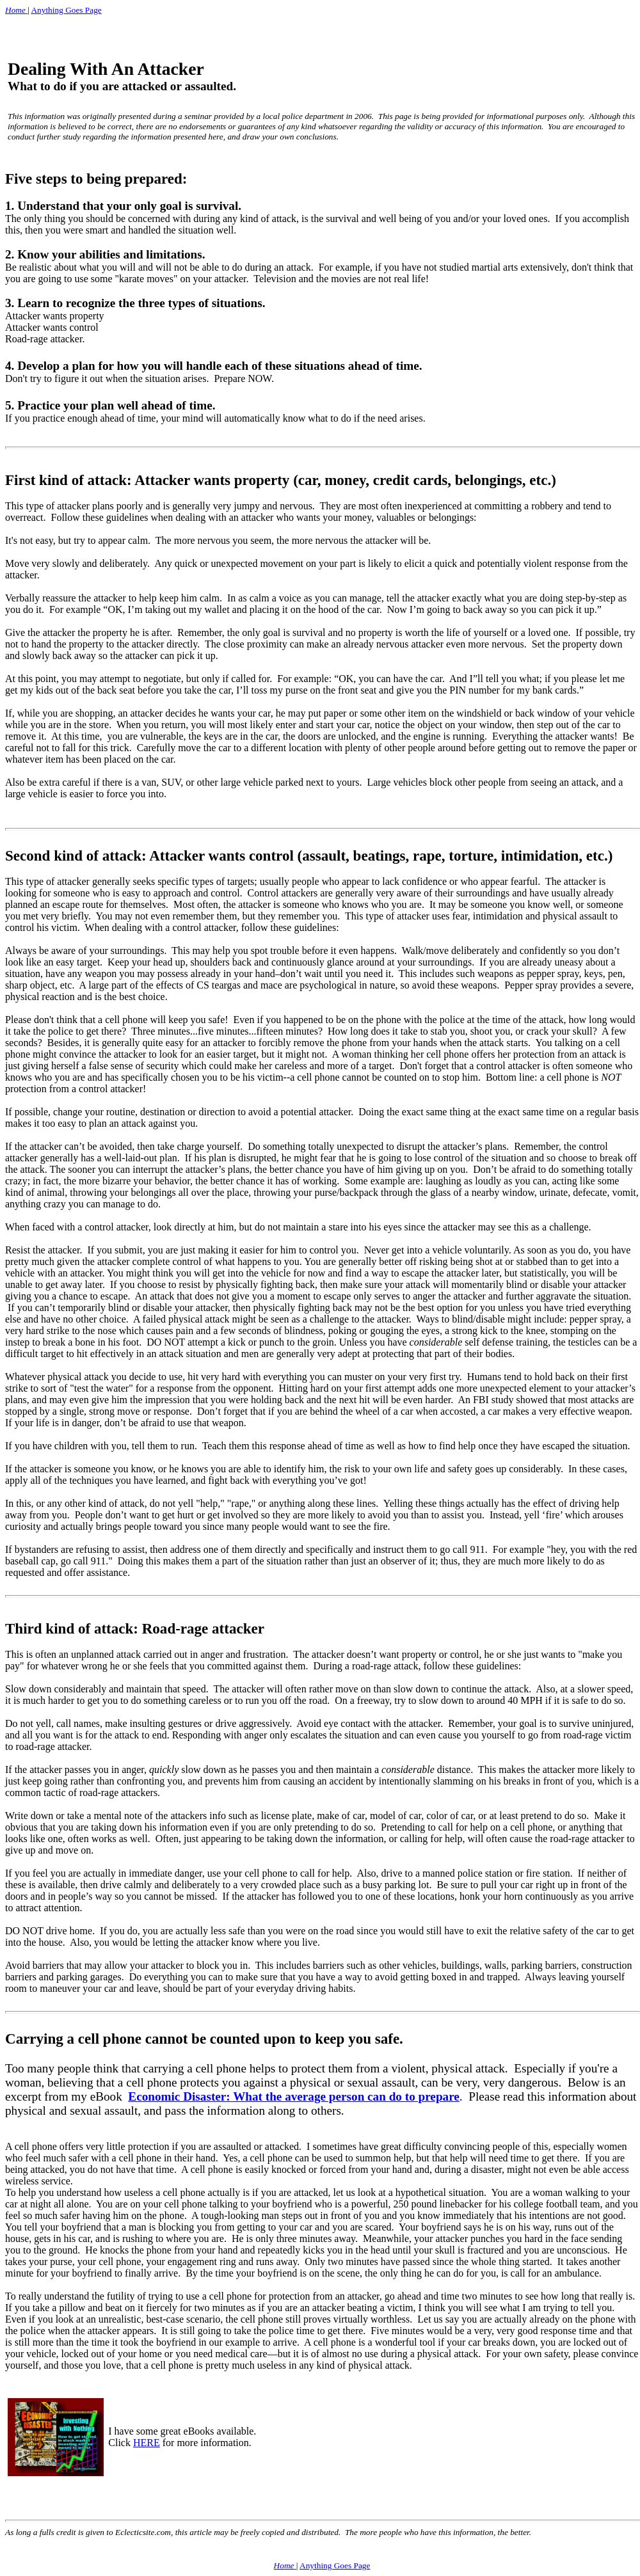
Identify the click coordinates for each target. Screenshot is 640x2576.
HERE (146, 2442)
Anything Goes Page (66, 10)
